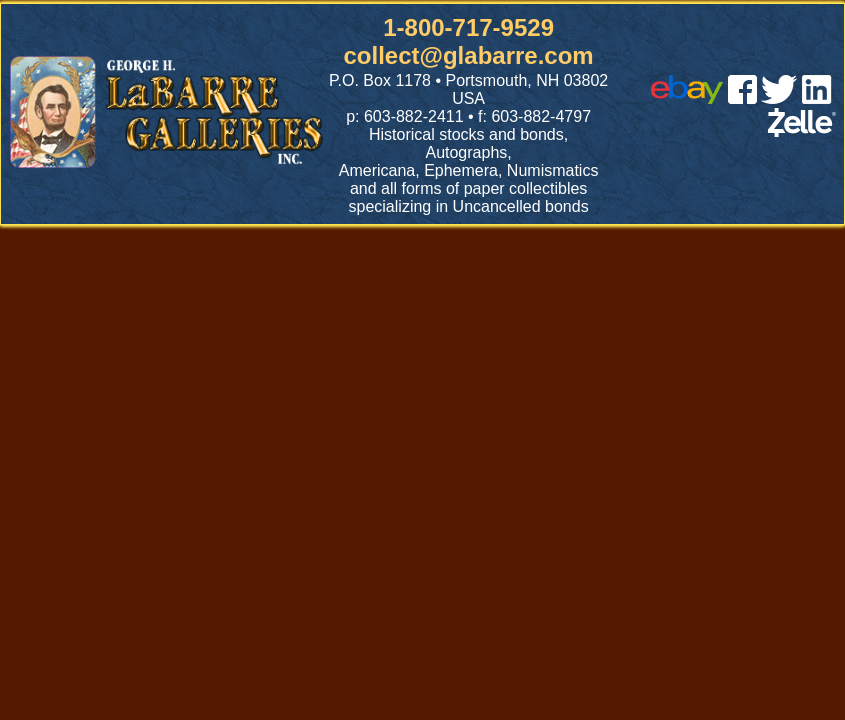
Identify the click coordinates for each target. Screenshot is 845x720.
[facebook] (742, 98)
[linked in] (817, 98)
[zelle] (802, 131)
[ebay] (687, 98)
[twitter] (779, 98)
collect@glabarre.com (469, 55)
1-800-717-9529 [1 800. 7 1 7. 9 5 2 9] (468, 27)
